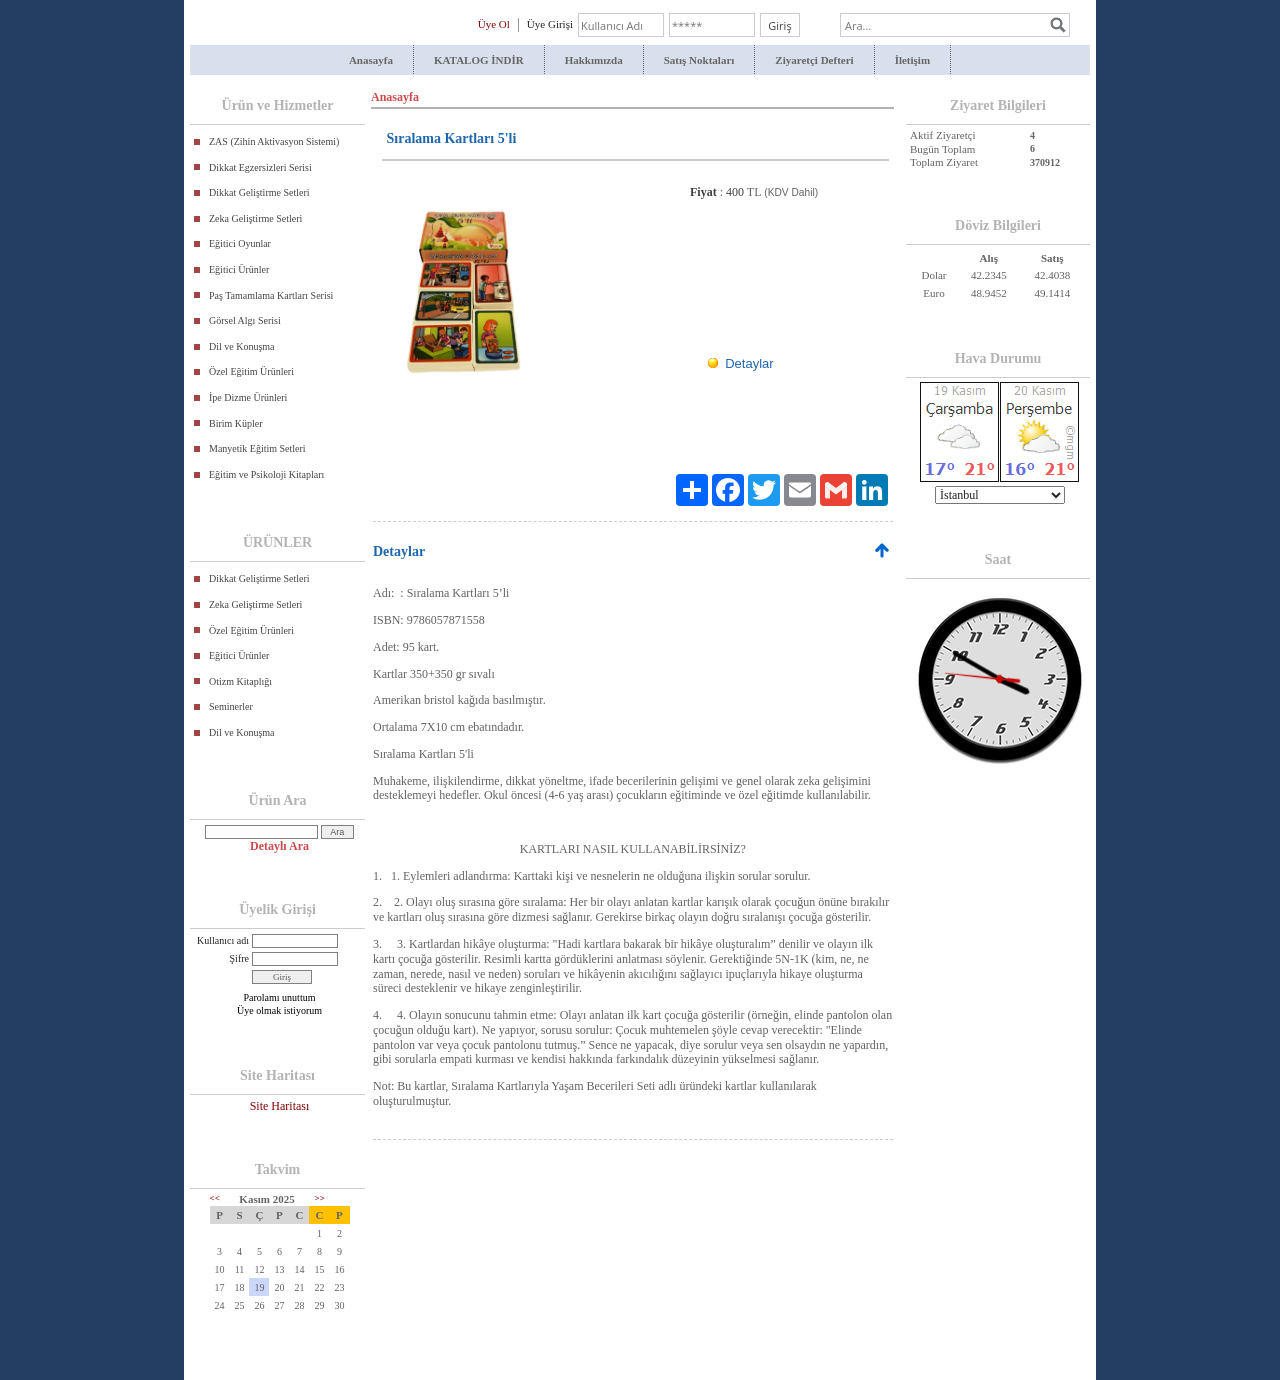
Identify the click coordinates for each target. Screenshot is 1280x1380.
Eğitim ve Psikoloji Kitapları (266, 474)
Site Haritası (280, 1106)
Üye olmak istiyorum (279, 1010)
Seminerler (231, 706)
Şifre (239, 958)
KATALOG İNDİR (479, 60)
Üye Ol (494, 24)
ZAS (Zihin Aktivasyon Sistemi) (274, 141)
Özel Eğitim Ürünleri (251, 371)
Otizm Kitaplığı (240, 681)
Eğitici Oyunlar (240, 243)
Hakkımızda (594, 60)
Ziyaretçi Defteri (814, 60)
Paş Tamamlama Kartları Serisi (271, 295)
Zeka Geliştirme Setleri (255, 218)
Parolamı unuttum (280, 997)
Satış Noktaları (699, 60)
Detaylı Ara (279, 846)
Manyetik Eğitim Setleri (257, 448)
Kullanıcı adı (223, 940)
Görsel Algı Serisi (245, 320)
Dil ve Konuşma (242, 346)
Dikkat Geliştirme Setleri (259, 192)
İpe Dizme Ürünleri (248, 397)
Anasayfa (371, 60)
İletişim (912, 60)
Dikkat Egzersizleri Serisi (260, 167)
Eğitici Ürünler (239, 269)
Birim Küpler (236, 423)
